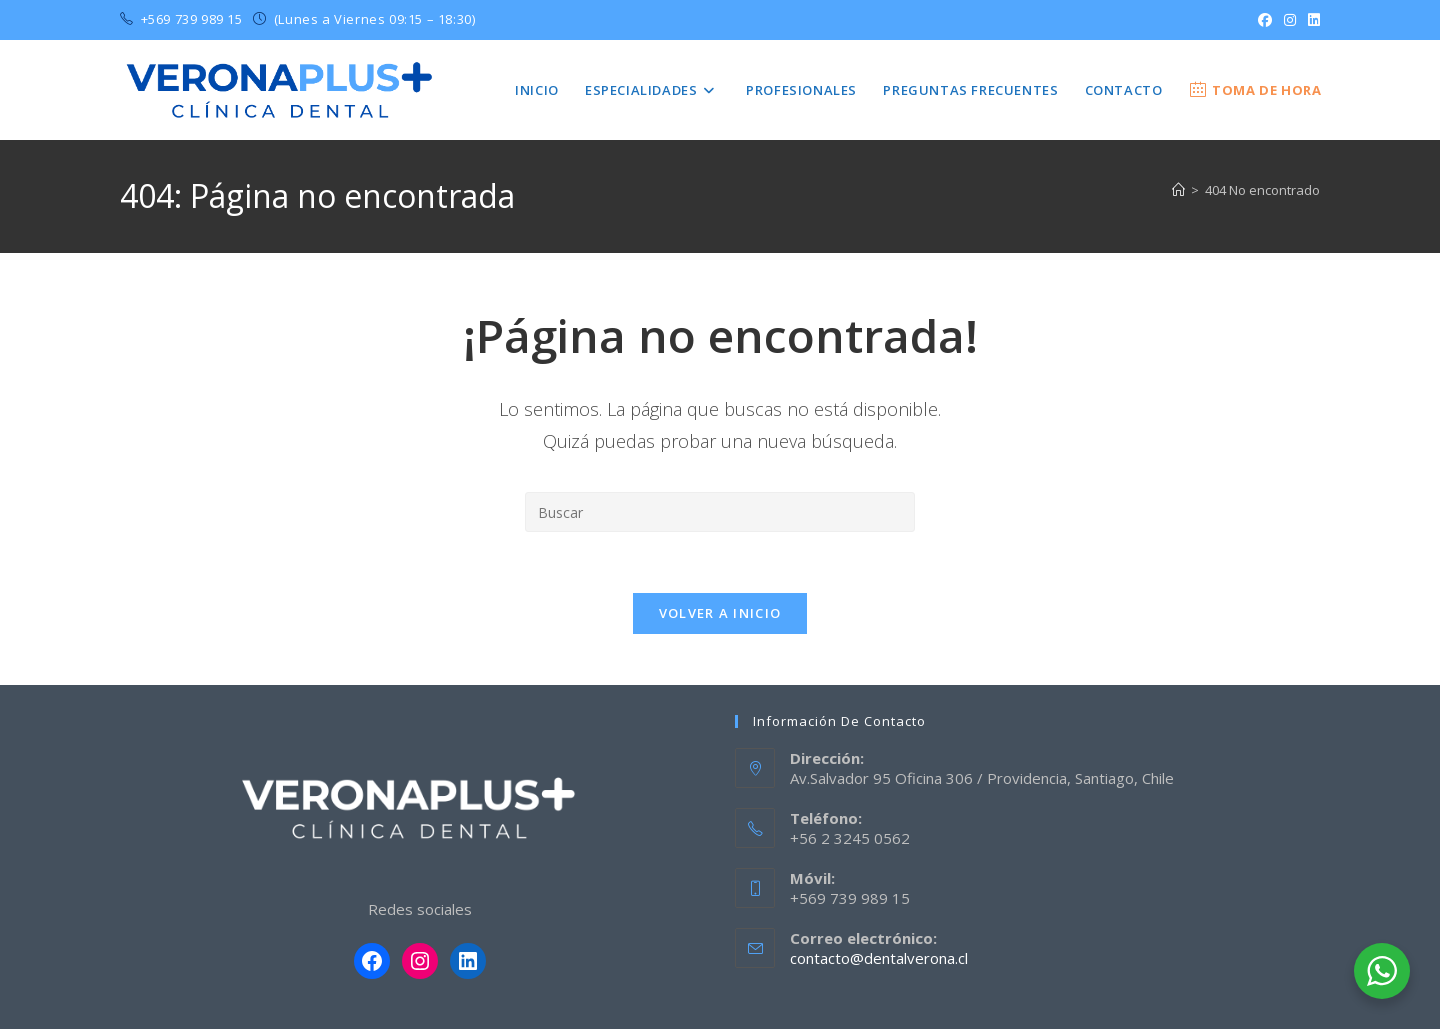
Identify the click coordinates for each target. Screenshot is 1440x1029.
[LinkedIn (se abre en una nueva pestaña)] (1311, 20)
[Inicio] (1178, 190)
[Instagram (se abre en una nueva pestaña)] (1290, 20)
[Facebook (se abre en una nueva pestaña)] (1265, 20)
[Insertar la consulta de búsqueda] (720, 512)
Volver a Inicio (720, 613)
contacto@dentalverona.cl (879, 958)
